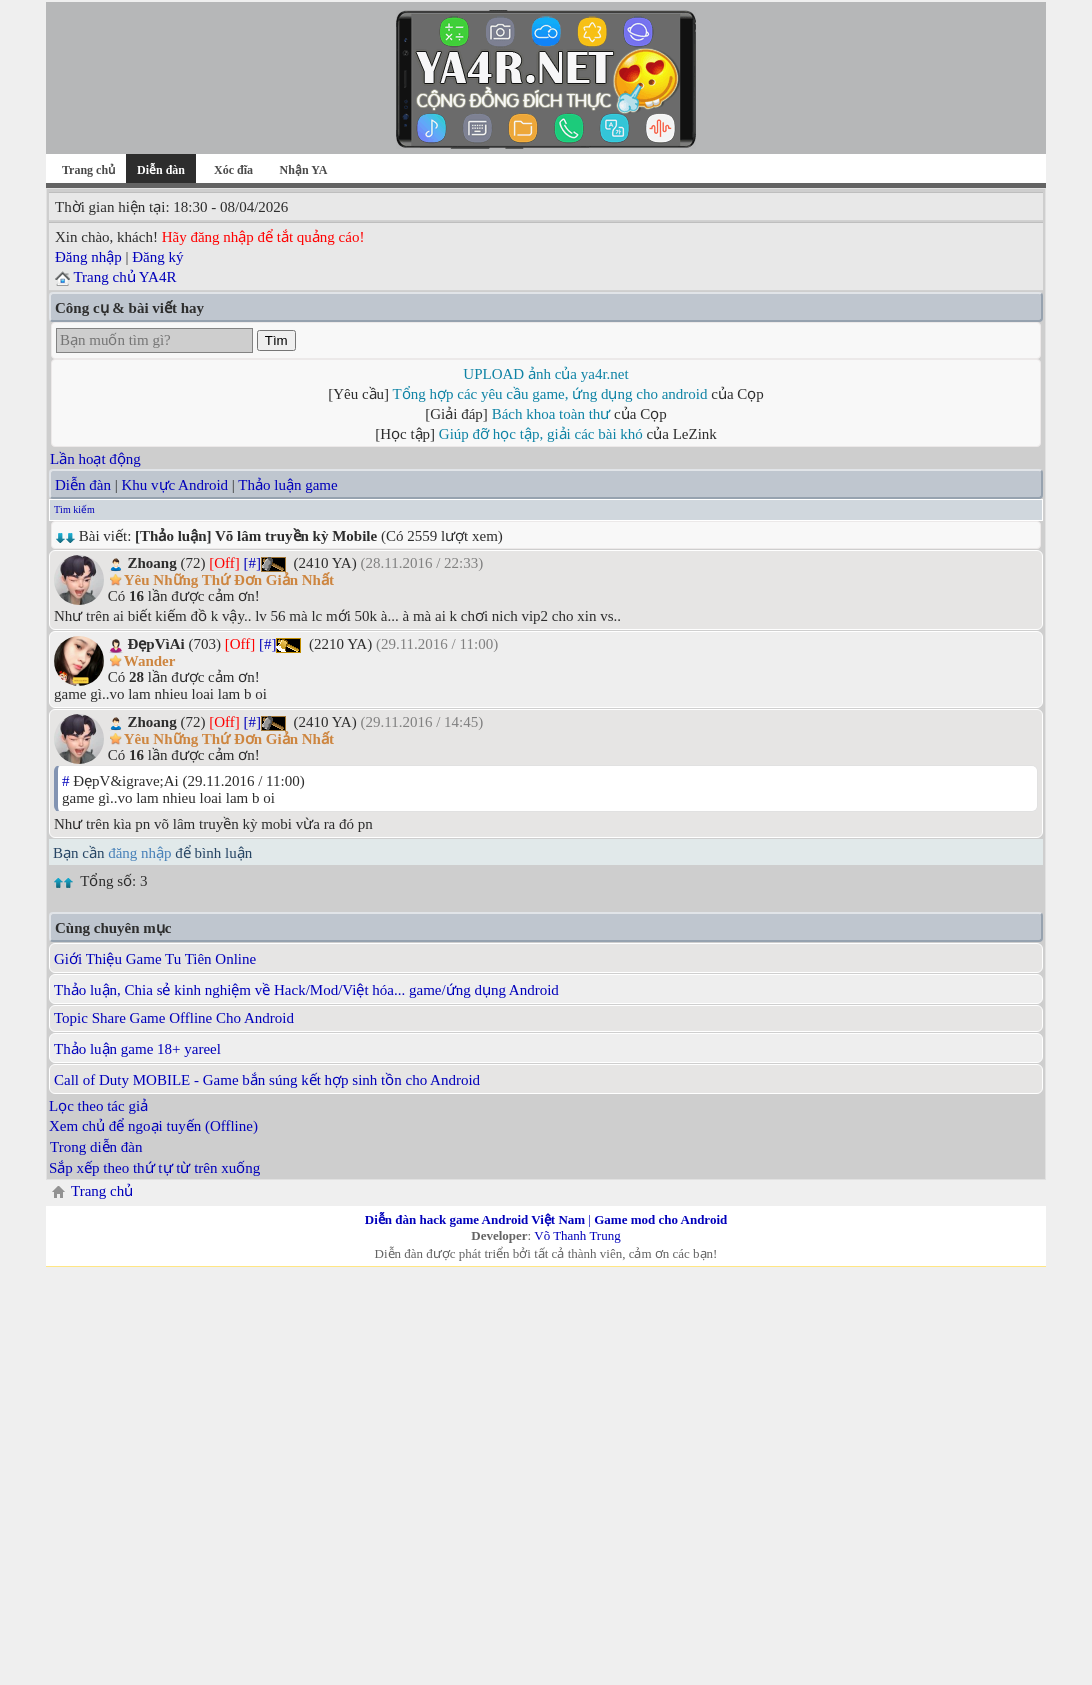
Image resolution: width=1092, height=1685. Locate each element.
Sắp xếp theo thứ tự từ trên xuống (154, 1168)
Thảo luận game (287, 485)
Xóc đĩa (233, 170)
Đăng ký (157, 257)
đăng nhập (139, 853)
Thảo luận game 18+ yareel (137, 1049)
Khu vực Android (174, 485)
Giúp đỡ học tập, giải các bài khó (541, 434)
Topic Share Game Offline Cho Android (174, 1018)
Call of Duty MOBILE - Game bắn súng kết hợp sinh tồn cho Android (267, 1080)
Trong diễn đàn (96, 1147)
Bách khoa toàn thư (551, 414)
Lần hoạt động (95, 459)
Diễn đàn (83, 485)
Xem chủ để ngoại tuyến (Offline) (153, 1126)
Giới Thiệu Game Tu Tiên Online (155, 959)
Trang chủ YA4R (124, 277)
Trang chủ (88, 170)
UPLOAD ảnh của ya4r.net (545, 374)
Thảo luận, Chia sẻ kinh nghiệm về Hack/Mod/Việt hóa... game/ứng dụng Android (306, 990)
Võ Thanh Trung (577, 1235)
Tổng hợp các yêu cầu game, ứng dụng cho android (550, 394)
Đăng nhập (88, 257)
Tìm (276, 340)
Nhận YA (304, 170)
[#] (253, 563)
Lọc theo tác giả (98, 1106)
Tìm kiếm (74, 509)
